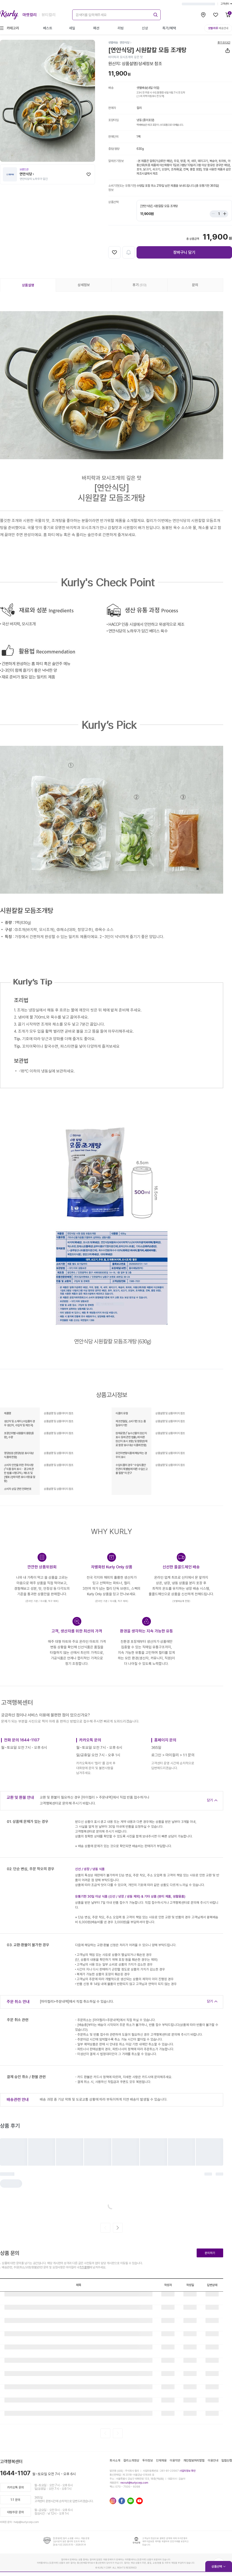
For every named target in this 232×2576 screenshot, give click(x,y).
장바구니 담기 (184, 252)
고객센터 (226, 3)
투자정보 (147, 2460)
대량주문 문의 (15, 2512)
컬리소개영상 (131, 2460)
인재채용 (161, 2460)
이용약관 (175, 2460)
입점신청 (226, 2460)
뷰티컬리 (49, 14)
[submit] (155, 14)
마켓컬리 (30, 14)
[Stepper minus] (214, 213)
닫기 (210, 1800)
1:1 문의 (84, 2267)
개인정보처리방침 (194, 2460)
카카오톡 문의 (15, 2487)
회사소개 (115, 2460)
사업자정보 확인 (187, 2470)
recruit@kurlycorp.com (134, 2482)
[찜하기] (88, 174)
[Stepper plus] (223, 213)
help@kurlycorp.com (26, 2522)
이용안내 (213, 2460)
